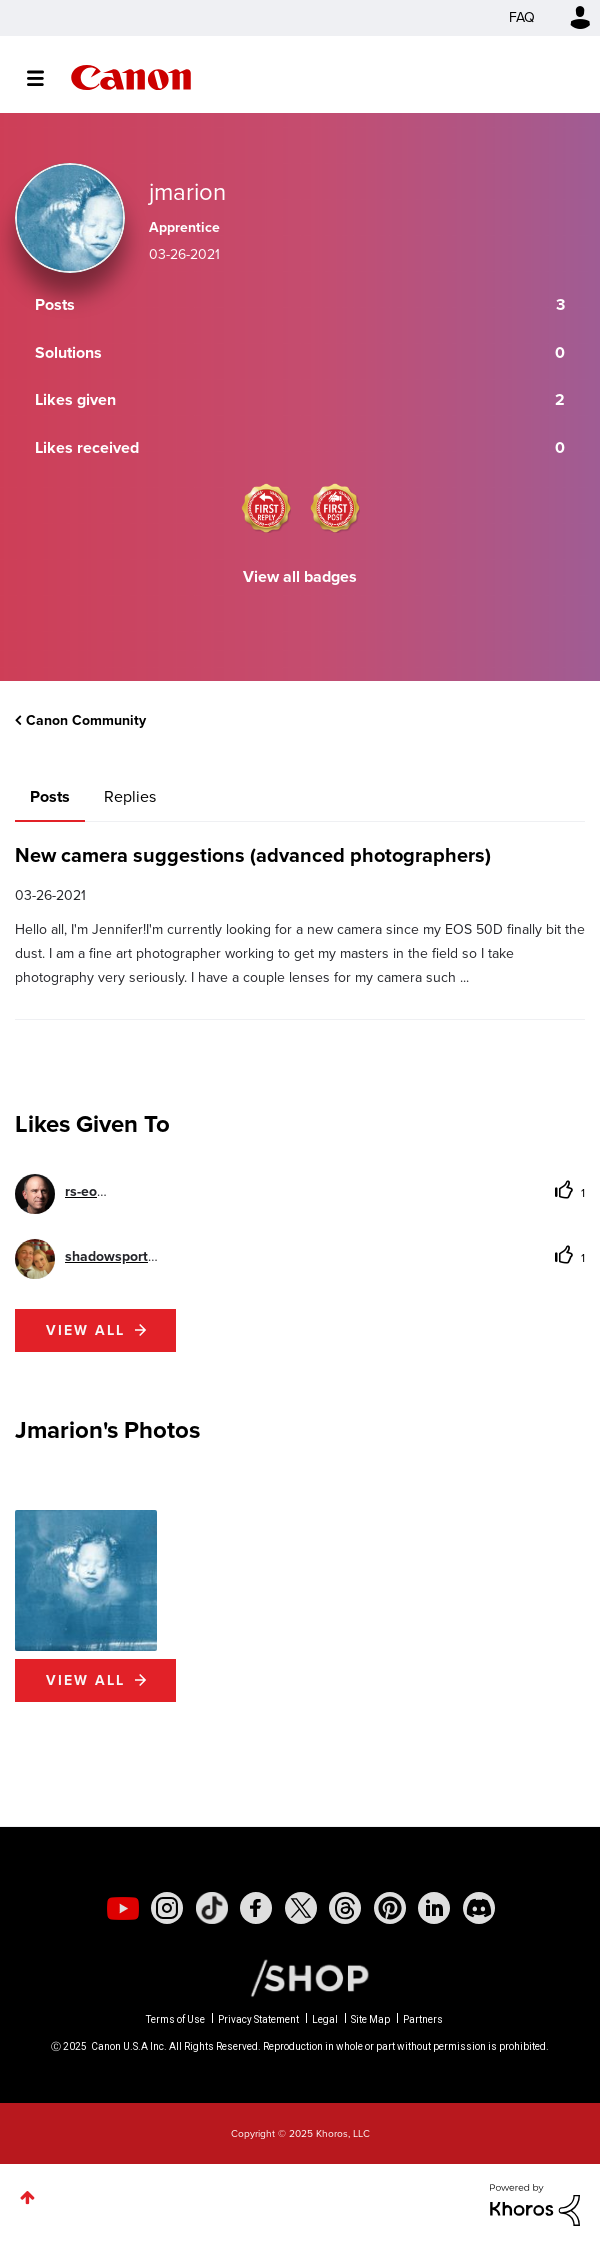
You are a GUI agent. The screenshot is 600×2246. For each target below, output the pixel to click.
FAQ (522, 17)
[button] (86, 1581)
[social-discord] (479, 1908)
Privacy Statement (258, 2019)
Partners (423, 2019)
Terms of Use (175, 2019)
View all (85, 1330)
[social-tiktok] (212, 1908)
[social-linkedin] (434, 1908)
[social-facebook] (256, 1908)
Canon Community (131, 77)
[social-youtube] (123, 1908)
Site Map (370, 2019)
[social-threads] (345, 1908)
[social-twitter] (301, 1908)
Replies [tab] (130, 796)
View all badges (300, 576)
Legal (325, 2019)
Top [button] (27, 2197)
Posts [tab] (50, 796)
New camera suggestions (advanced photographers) (253, 855)
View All (85, 1680)
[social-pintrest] (390, 1908)
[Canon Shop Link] (300, 1977)
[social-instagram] (167, 1908)
